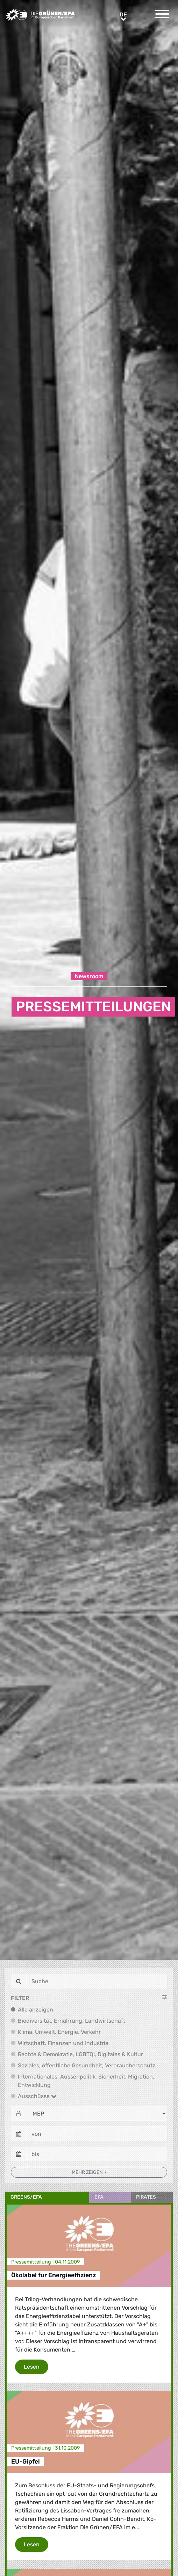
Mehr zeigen (88, 2172)
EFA (99, 2197)
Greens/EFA (26, 2197)
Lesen (36, 2366)
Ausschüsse (37, 2096)
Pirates (146, 2197)
